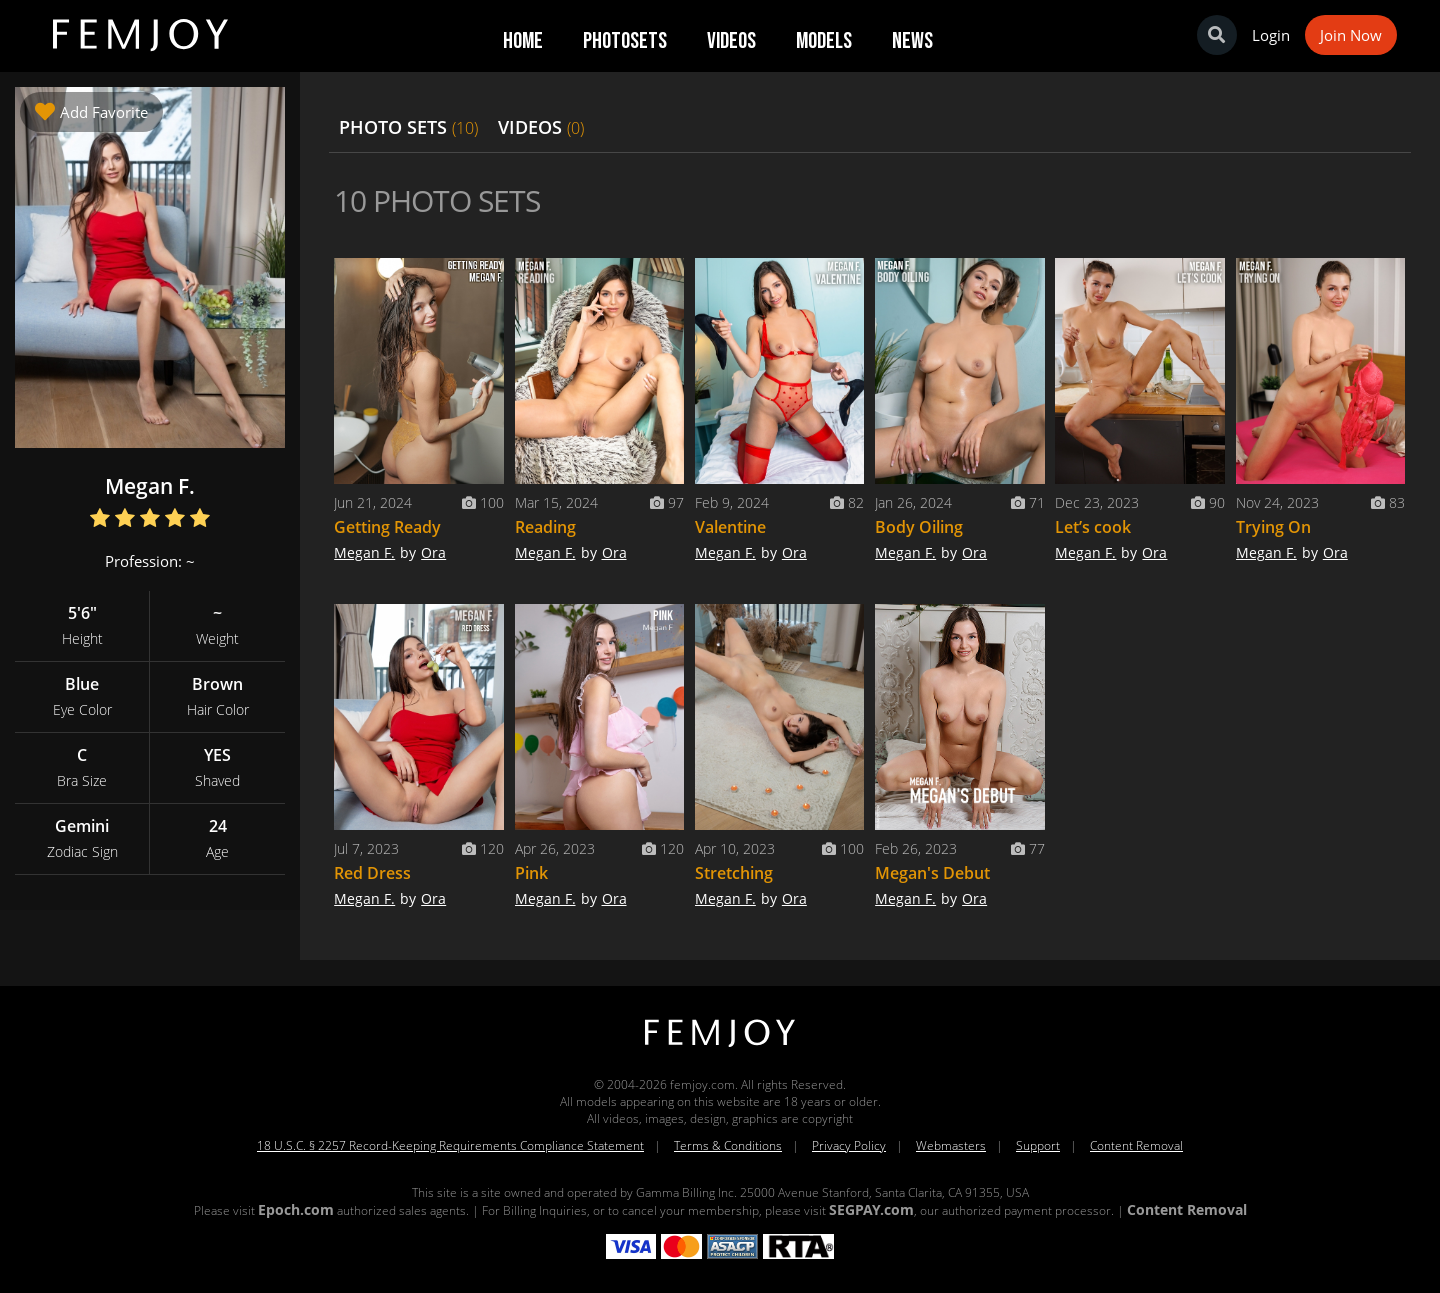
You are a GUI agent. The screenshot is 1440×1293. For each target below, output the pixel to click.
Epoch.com (296, 1209)
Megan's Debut (932, 873)
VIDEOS (541, 127)
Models (824, 41)
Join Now (1351, 35)
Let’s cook (1093, 527)
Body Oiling (919, 527)
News (912, 41)
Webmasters (951, 1145)
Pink (531, 873)
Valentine (730, 527)
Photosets (625, 41)
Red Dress (372, 873)
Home (523, 41)
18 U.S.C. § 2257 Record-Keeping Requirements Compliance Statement (450, 1145)
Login (1271, 35)
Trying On (1273, 527)
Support (1038, 1145)
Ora (433, 552)
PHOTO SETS (408, 127)
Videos (731, 41)
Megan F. (364, 552)
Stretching (734, 873)
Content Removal (1136, 1145)
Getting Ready (387, 527)
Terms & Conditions (728, 1145)
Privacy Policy (849, 1145)
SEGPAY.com (871, 1209)
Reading (545, 527)
